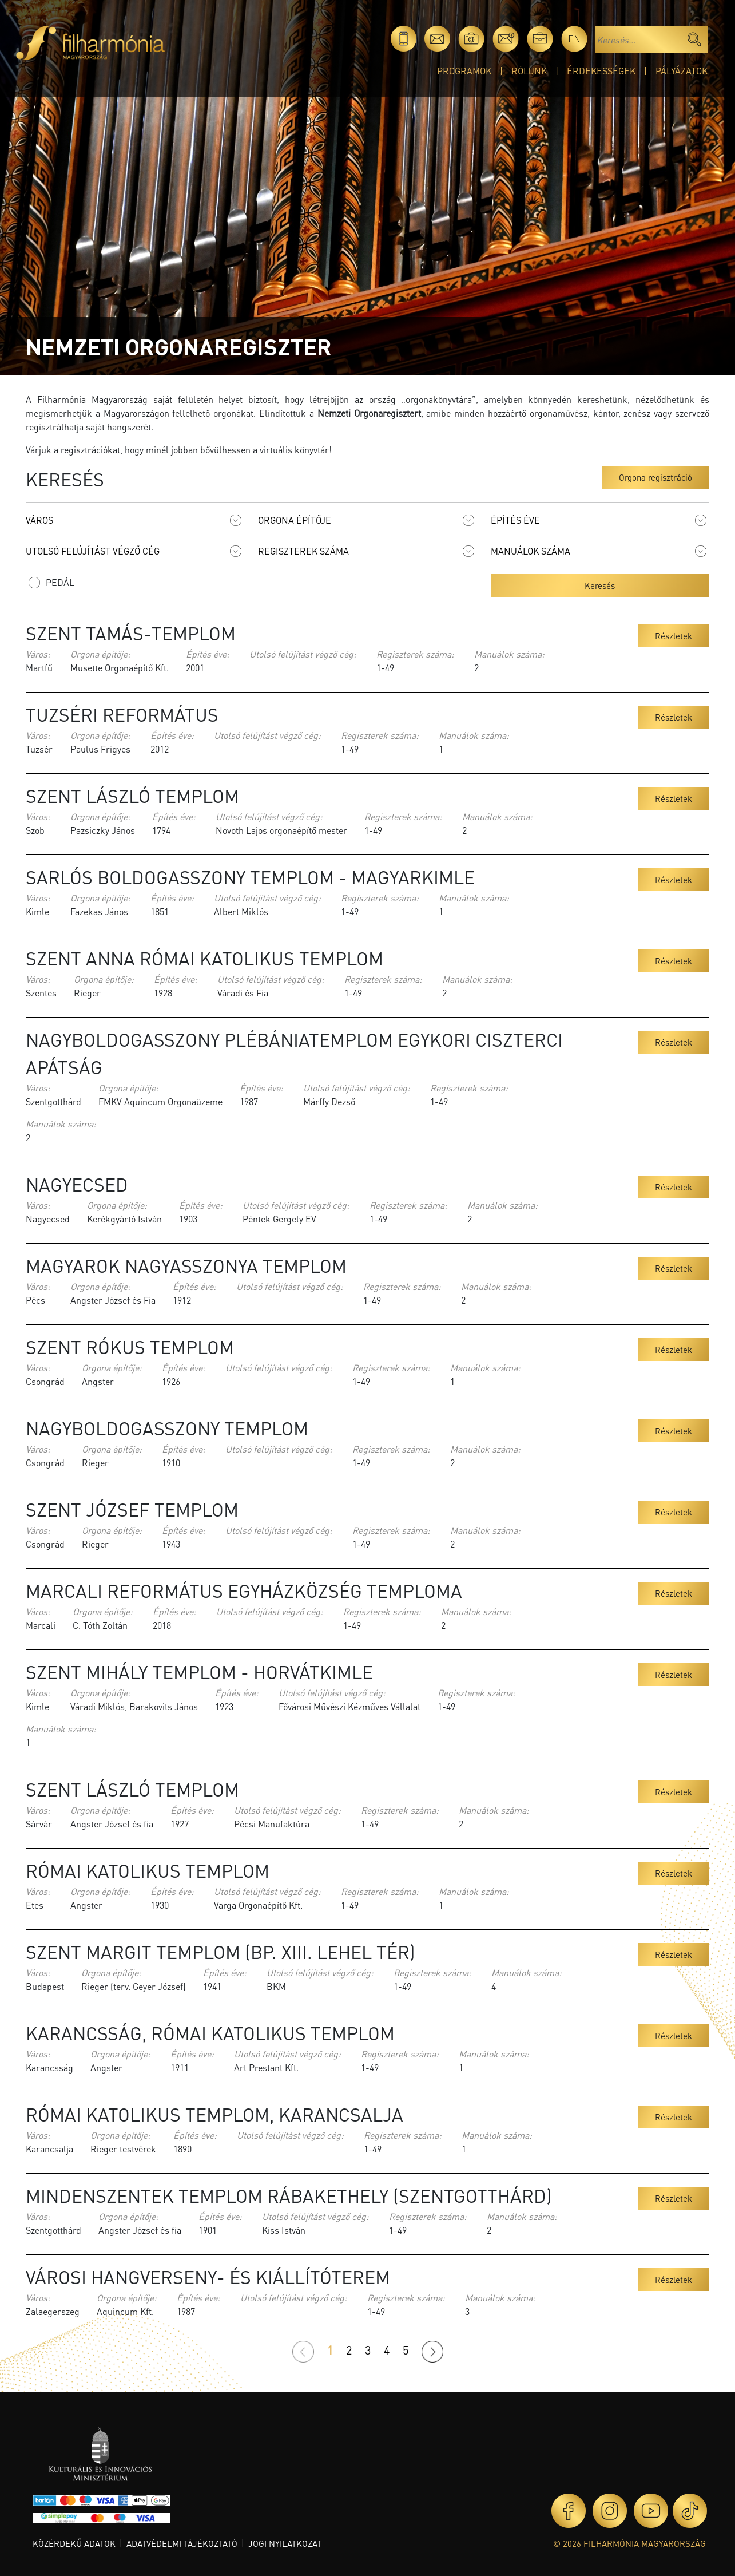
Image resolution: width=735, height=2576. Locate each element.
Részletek (673, 636)
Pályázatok (681, 71)
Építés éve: (207, 654)
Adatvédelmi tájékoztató (181, 2543)
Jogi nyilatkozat (284, 2543)
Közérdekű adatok (74, 2543)
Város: (38, 654)
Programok (464, 71)
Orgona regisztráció (655, 477)
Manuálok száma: (509, 654)
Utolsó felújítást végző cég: (302, 654)
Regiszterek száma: (415, 654)
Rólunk (529, 71)
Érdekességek (601, 71)
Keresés (600, 585)
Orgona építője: (100, 654)
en (574, 39)
